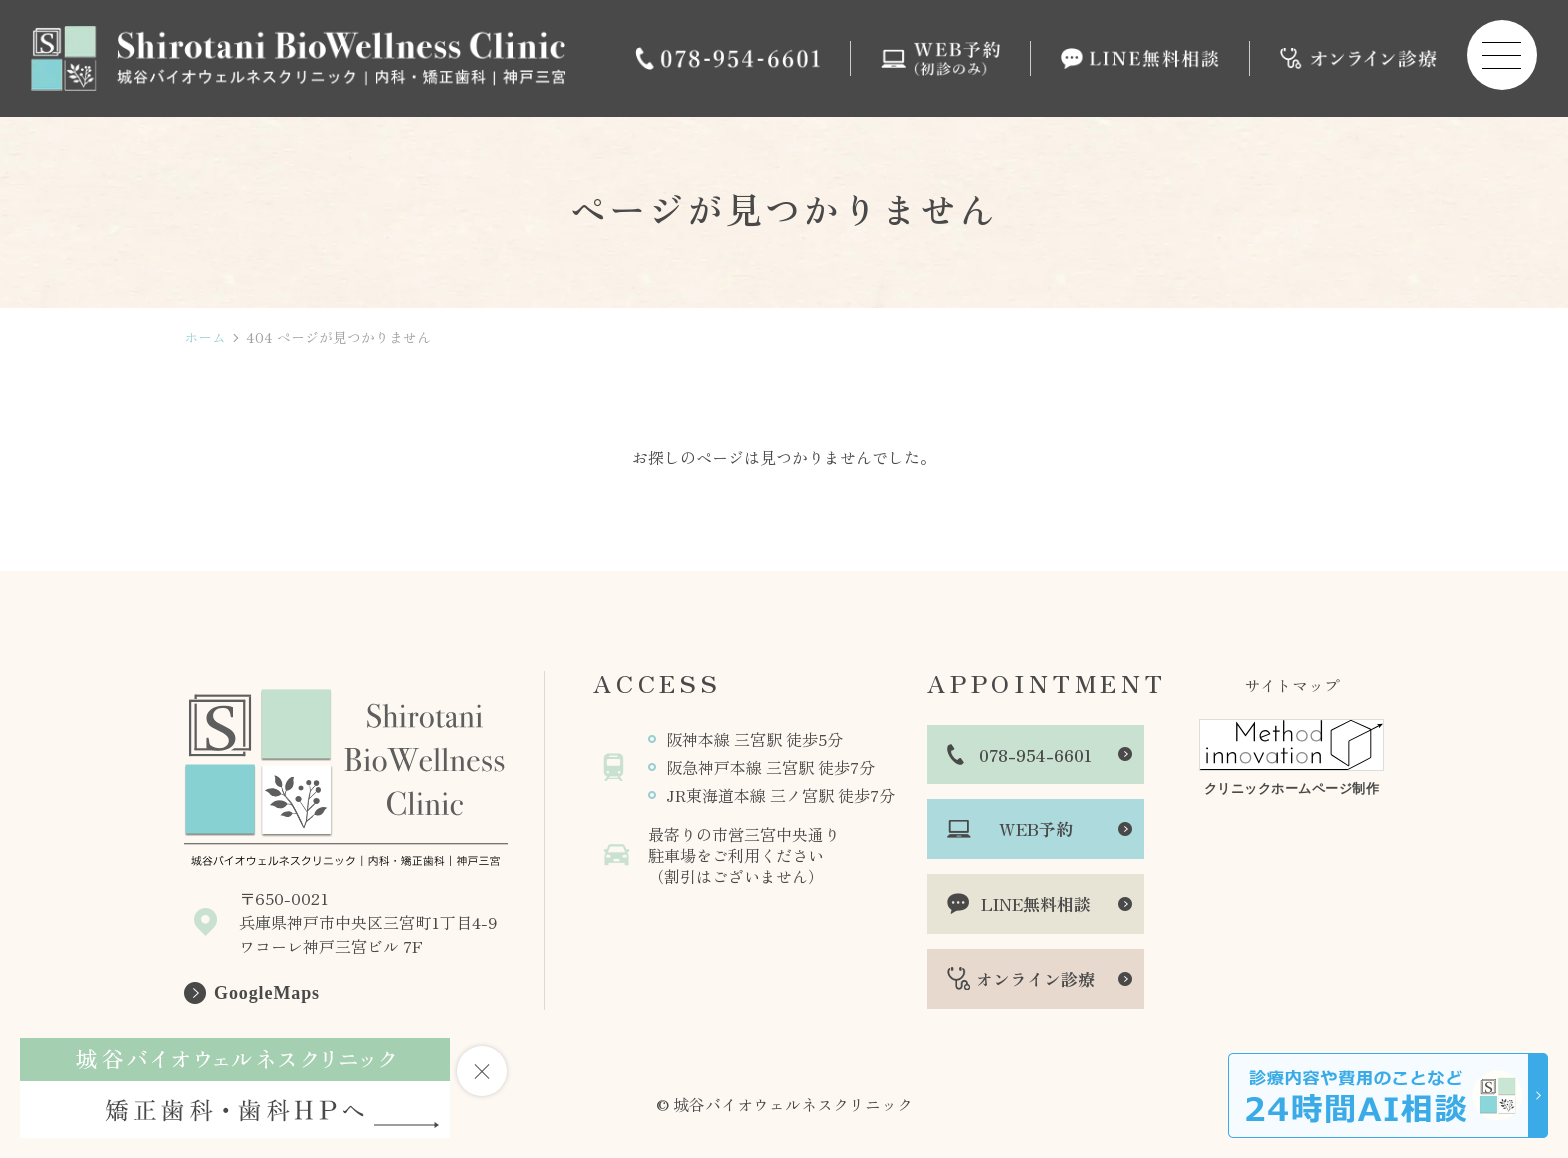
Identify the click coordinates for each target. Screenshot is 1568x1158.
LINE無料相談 (1036, 903)
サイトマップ (1292, 685)
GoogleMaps (267, 993)
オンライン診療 (1035, 978)
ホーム (205, 337)
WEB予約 (1036, 828)
